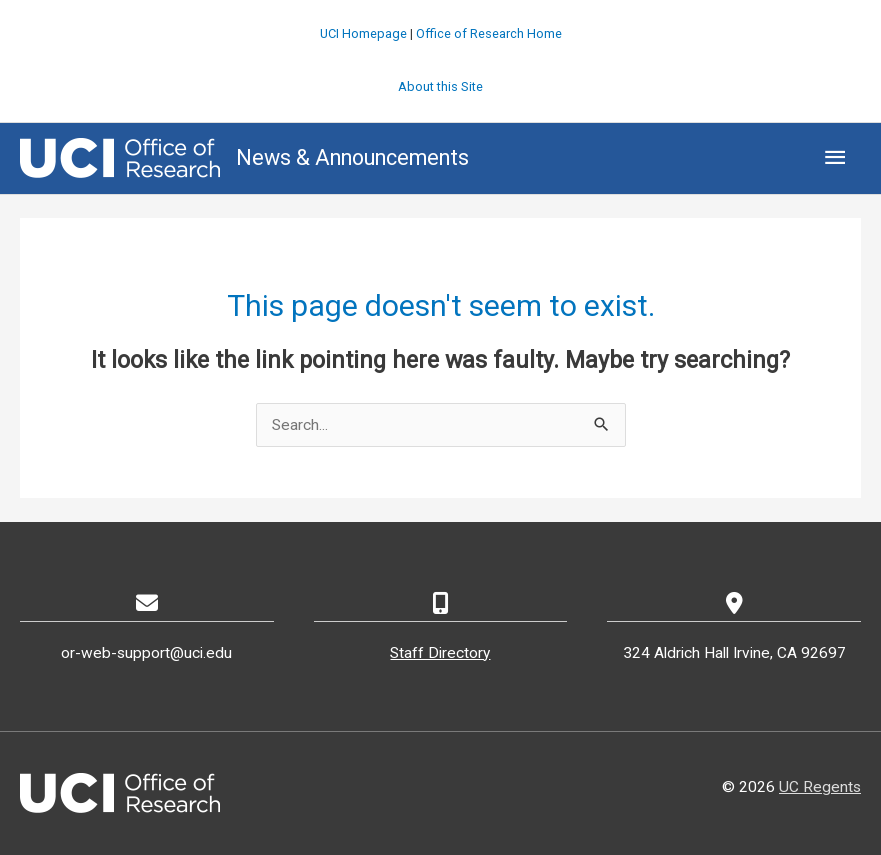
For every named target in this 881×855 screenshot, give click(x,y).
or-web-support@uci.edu (146, 653)
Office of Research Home (489, 33)
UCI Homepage (363, 33)
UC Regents (820, 787)
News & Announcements (352, 157)
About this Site (440, 86)
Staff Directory (440, 653)
